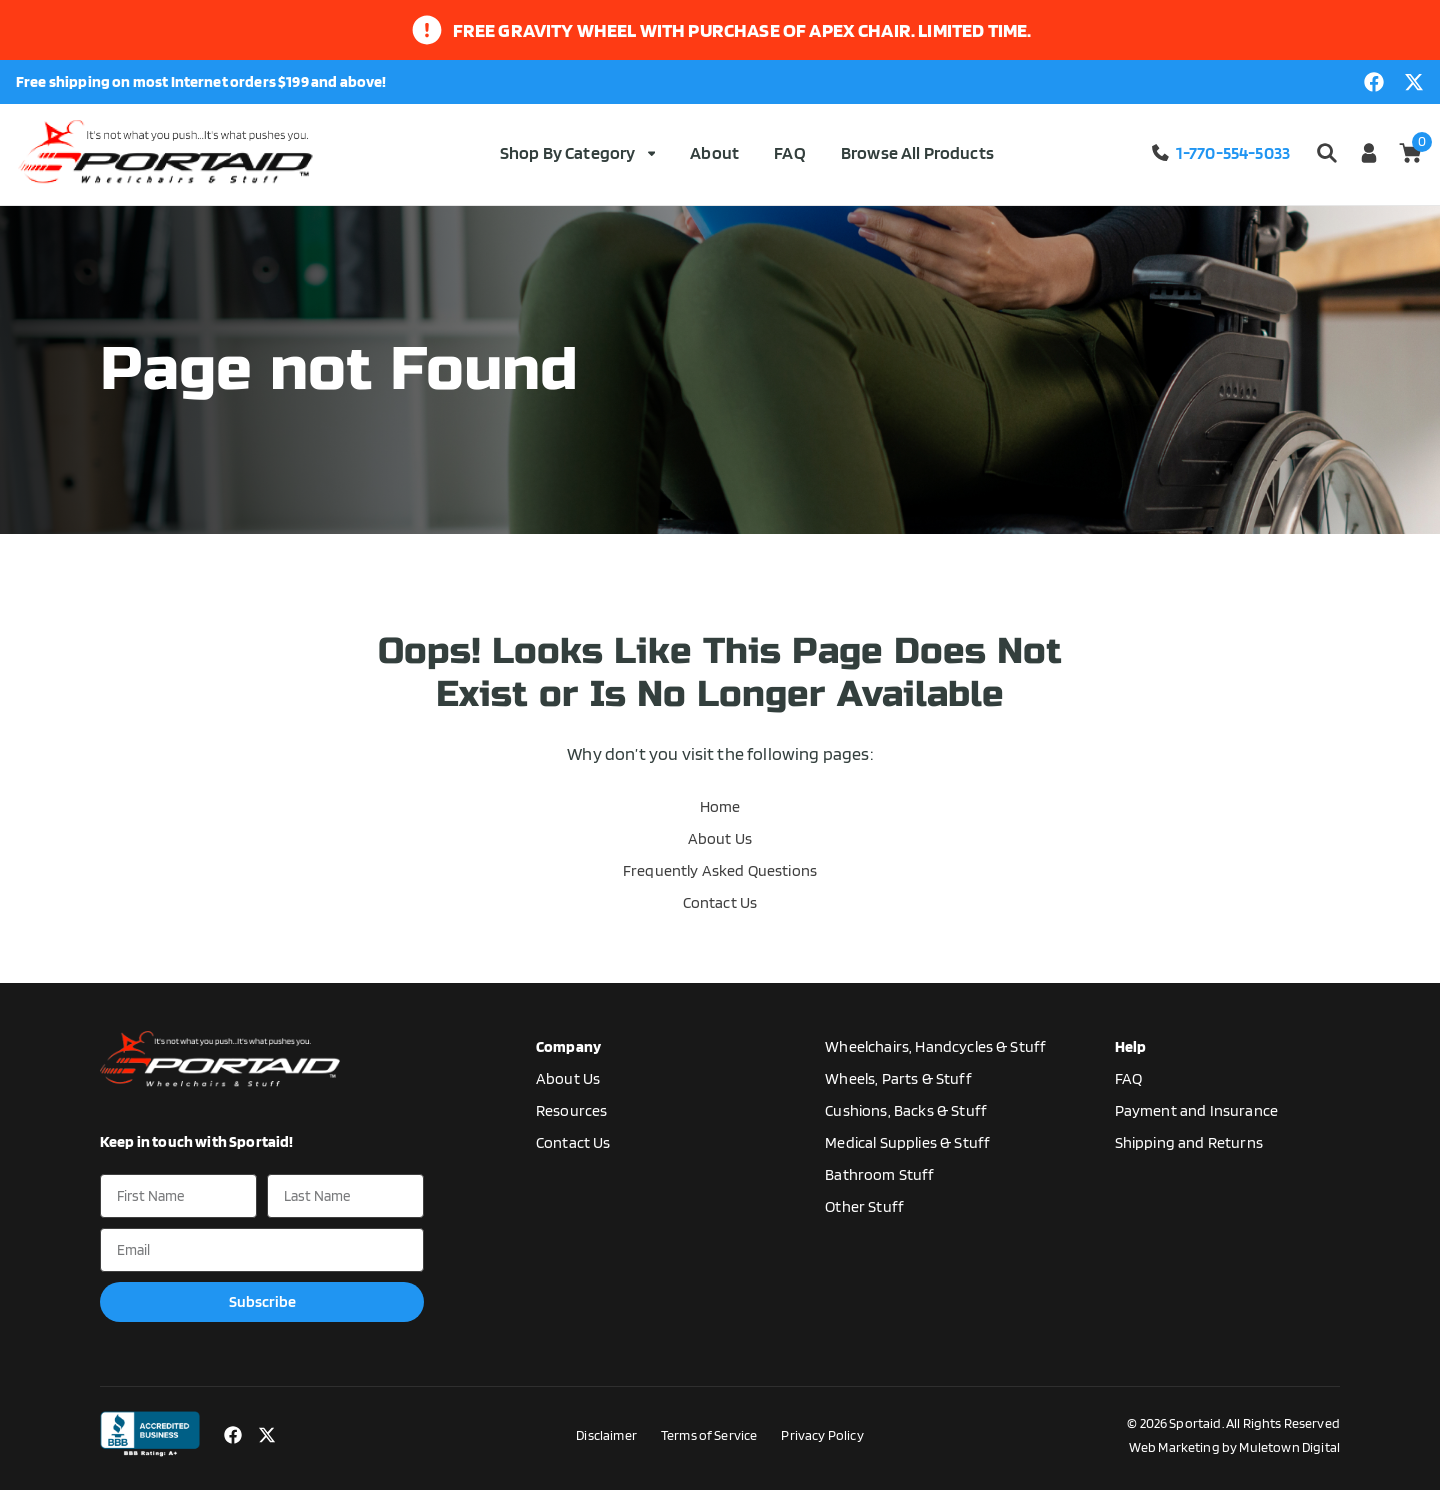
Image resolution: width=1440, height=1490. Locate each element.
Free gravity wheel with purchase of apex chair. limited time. (742, 30)
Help (1131, 1046)
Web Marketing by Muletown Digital (1234, 1447)
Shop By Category (577, 152)
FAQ (789, 152)
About (714, 152)
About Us (720, 838)
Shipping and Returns (1189, 1142)
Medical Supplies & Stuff (907, 1142)
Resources (571, 1110)
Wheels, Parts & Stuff (898, 1078)
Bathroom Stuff (879, 1174)
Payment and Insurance (1196, 1110)
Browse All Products (917, 152)
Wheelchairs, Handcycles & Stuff (935, 1046)
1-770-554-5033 (1220, 152)
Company (568, 1046)
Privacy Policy (822, 1435)
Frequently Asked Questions (720, 870)
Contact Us (720, 902)
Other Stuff (864, 1206)
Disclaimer (606, 1435)
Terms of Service (709, 1435)
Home (720, 806)
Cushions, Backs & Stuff (906, 1110)
